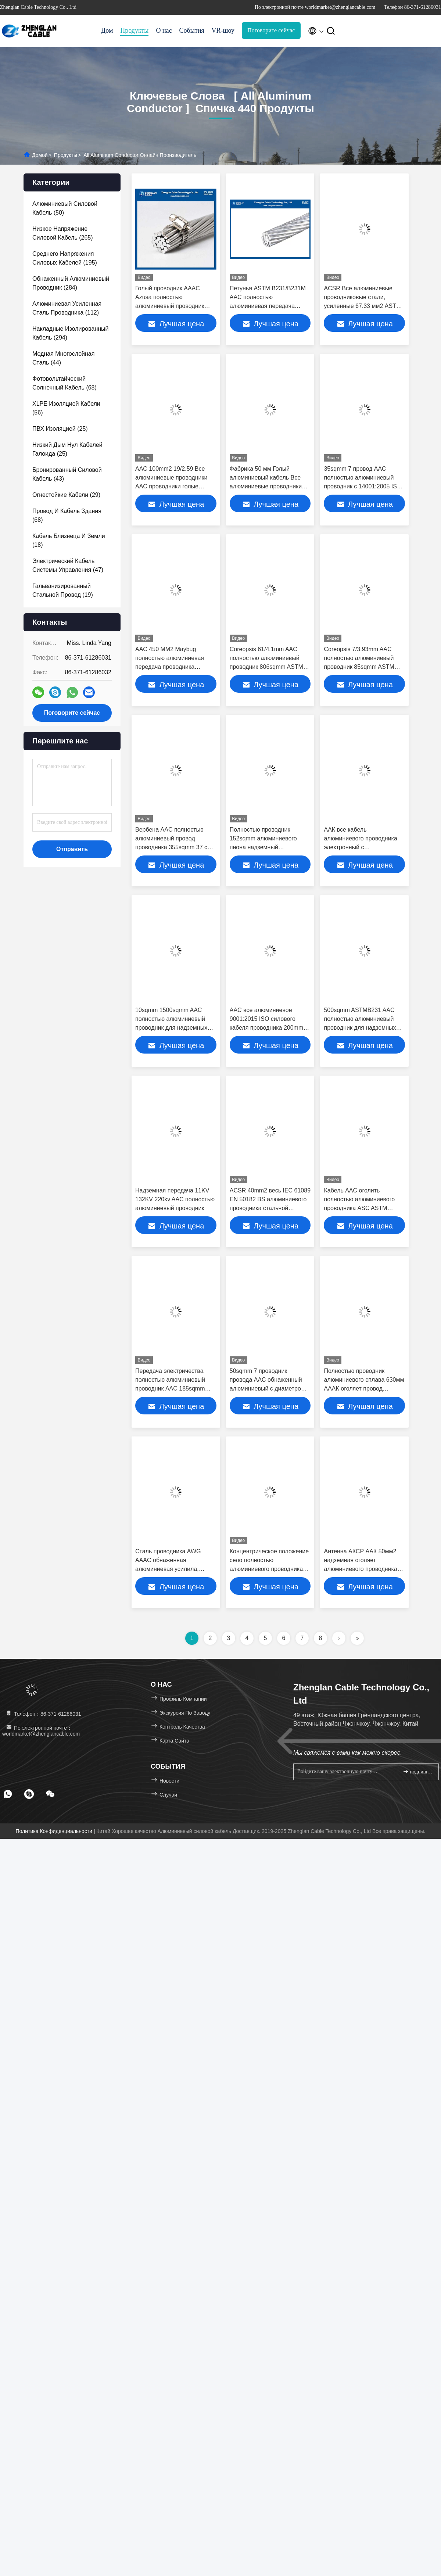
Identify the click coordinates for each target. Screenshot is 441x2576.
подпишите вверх (418, 1771)
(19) (62, 590)
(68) (64, 383)
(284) (70, 283)
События (191, 30)
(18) (68, 540)
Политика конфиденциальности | (55, 1831)
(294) (70, 333)
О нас (164, 30)
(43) (67, 474)
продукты (65, 155)
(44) (63, 358)
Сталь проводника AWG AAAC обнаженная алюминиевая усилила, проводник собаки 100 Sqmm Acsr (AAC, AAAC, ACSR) (174, 1569)
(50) (64, 208)
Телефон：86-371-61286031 (43, 1714)
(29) (66, 495)
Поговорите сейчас (271, 30)
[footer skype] (29, 1794)
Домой (40, 155)
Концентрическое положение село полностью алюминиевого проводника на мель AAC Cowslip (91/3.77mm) (269, 1569)
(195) (64, 258)
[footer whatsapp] (7, 1794)
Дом (107, 30)
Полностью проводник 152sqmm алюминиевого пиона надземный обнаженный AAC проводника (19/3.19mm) (263, 847)
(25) (60, 429)
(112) (66, 308)
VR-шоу (223, 30)
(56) (66, 408)
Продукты (134, 30)
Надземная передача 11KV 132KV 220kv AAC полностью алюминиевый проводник (175, 1199)
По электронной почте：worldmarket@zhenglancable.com (41, 1731)
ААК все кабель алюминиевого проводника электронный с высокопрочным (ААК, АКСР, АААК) (363, 847)
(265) (62, 233)
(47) (67, 565)
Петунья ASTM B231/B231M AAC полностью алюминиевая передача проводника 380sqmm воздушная (268, 306)
